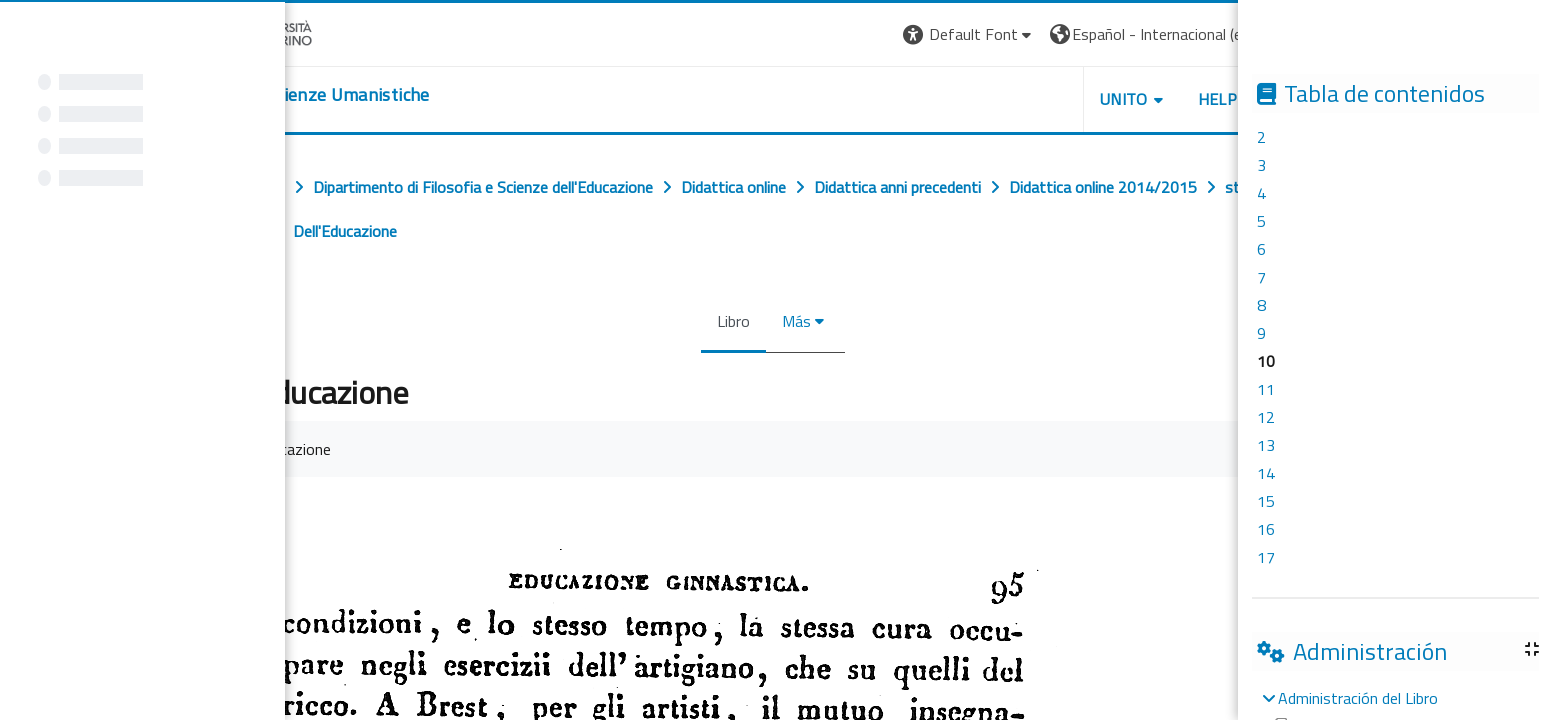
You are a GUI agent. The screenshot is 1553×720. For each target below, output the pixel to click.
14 (1266, 473)
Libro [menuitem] (730, 321)
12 (1266, 417)
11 (1266, 389)
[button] (966, 34)
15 (1266, 501)
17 (1266, 557)
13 (1266, 445)
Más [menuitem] (793, 321)
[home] (307, 95)
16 (1266, 529)
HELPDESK (1235, 99)
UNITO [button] (1121, 99)
